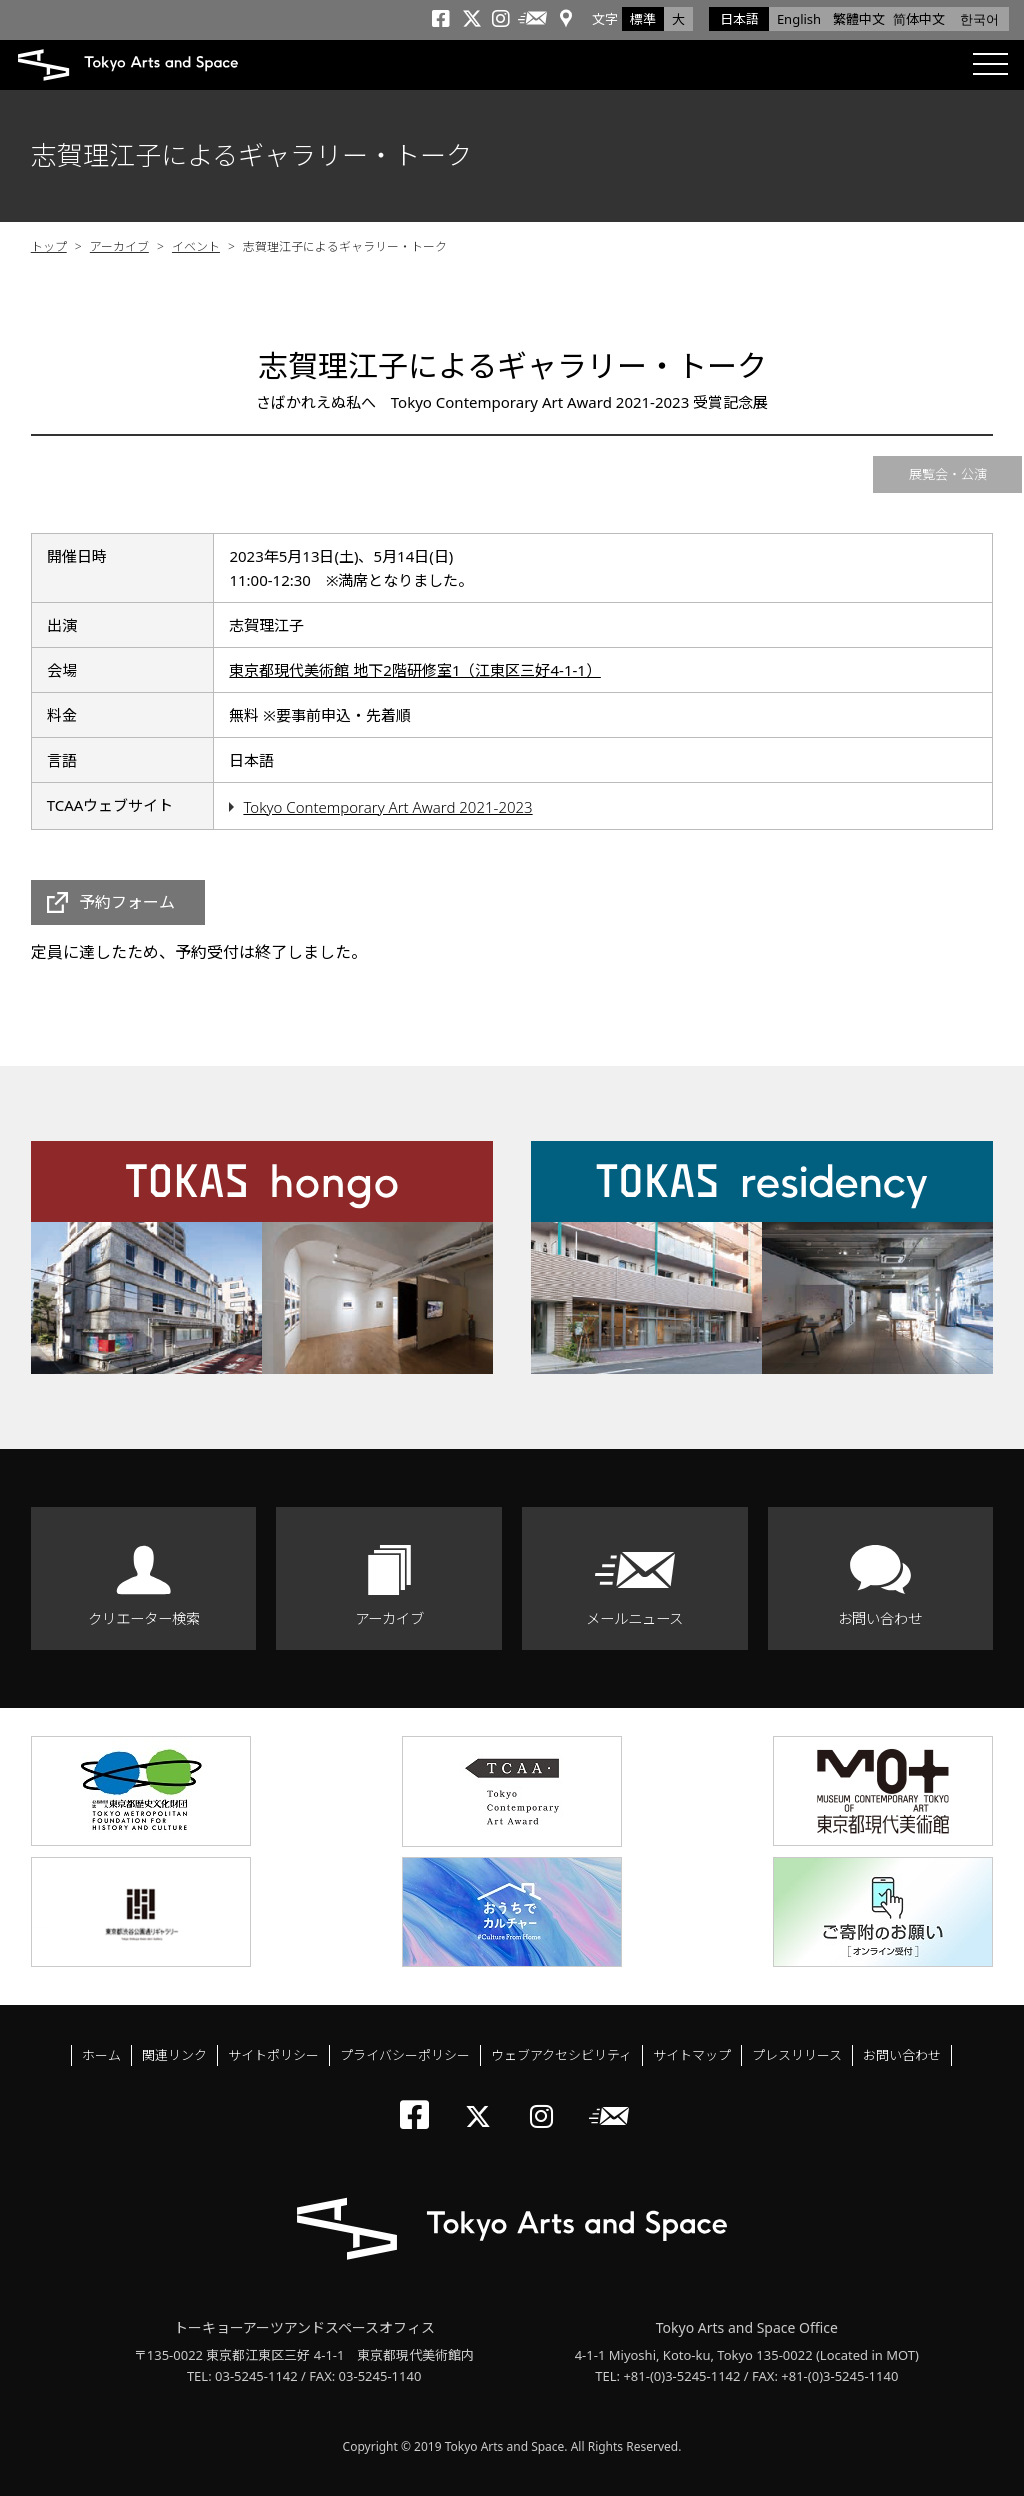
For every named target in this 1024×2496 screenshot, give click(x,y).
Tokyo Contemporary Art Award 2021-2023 (387, 807)
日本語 (739, 19)
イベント (196, 246)
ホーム (101, 2055)
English (799, 19)
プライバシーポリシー (405, 2055)
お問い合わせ (880, 1618)
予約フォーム (127, 902)
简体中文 (919, 19)
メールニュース (634, 1618)
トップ (49, 246)
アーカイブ (119, 246)
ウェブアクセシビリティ (561, 2055)
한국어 (979, 19)
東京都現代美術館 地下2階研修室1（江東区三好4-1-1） (414, 670)
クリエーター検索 (144, 1618)
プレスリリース (797, 2055)
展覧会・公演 (948, 474)
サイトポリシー (273, 2055)
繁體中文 (859, 19)
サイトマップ (692, 2055)
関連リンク (174, 2055)
